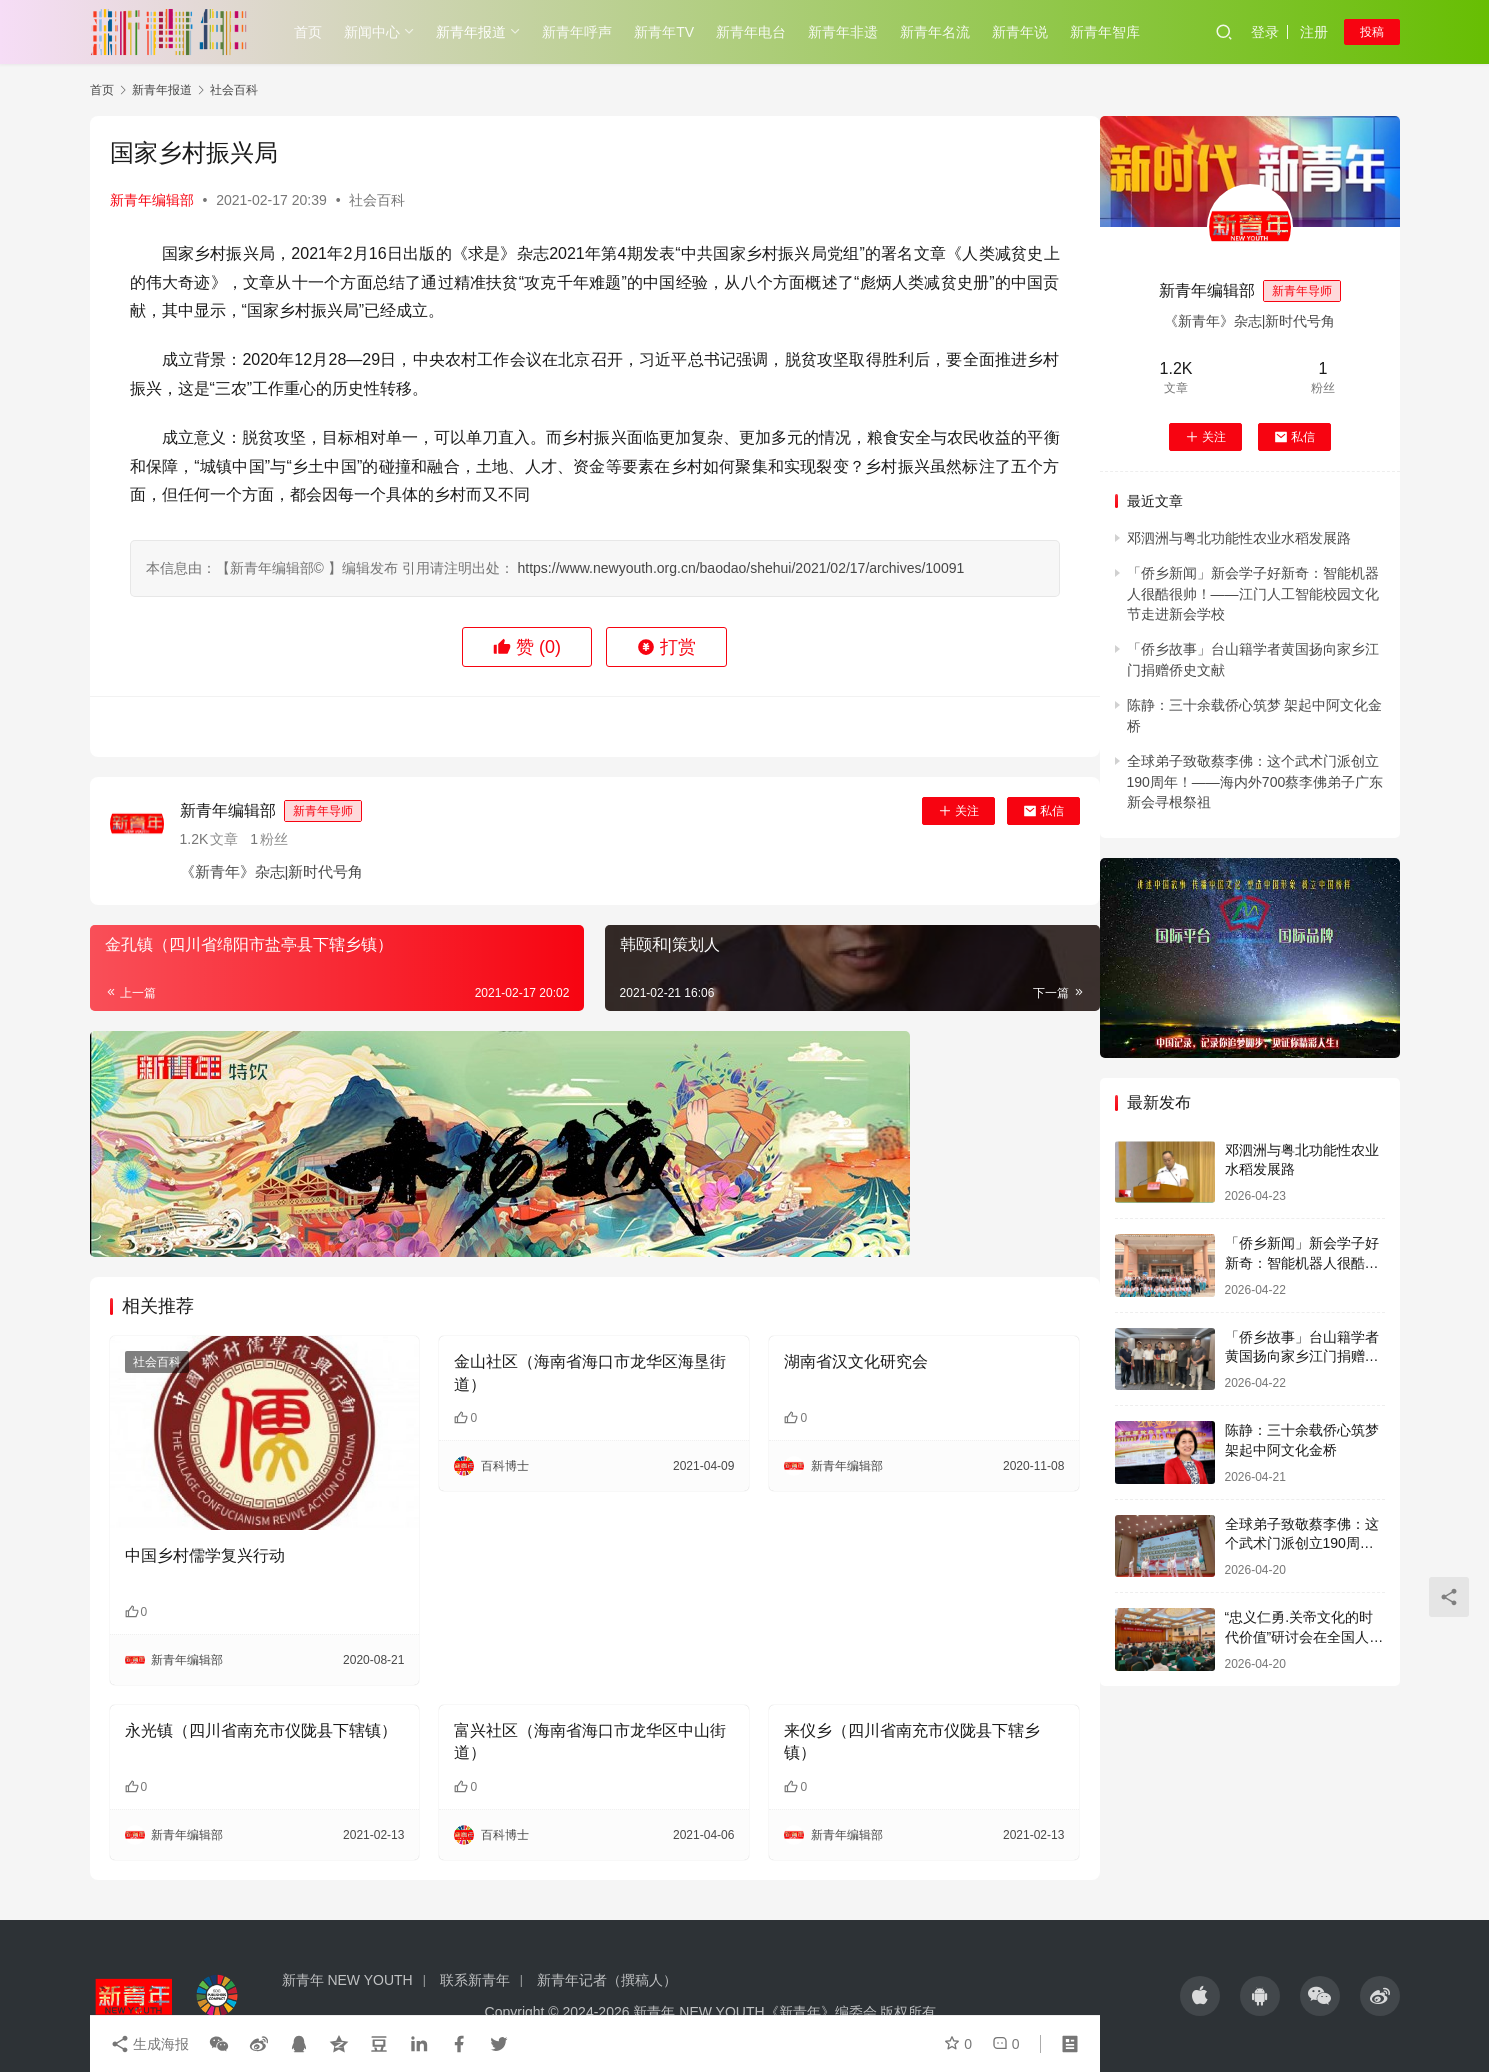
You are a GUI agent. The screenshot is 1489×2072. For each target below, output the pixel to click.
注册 (1314, 32)
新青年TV (664, 32)
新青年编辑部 (152, 200)
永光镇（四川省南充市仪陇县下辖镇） (261, 1730)
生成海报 (150, 2044)
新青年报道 (471, 32)
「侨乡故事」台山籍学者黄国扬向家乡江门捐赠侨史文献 (1302, 1356)
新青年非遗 (843, 32)
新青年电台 (751, 32)
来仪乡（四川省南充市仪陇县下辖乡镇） (912, 1741)
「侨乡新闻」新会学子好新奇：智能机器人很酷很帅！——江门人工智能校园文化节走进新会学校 (1253, 593)
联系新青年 (475, 1980)
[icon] (1200, 1996)
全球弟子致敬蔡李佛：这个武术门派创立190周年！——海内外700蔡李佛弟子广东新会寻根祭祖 (1255, 781)
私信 (1043, 811)
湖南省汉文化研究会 (856, 1361)
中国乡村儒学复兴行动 (205, 1555)
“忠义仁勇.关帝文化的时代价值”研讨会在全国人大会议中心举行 (1304, 1636)
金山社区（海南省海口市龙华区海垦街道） (590, 1372)
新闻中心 (372, 32)
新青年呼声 (577, 32)
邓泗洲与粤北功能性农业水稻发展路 (1239, 538)
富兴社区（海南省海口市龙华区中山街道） (590, 1741)
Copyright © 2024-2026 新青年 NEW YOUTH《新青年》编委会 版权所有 (711, 2012)
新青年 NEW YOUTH (347, 1980)
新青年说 (1020, 32)
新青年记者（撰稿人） (607, 1980)
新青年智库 (1105, 32)
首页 (308, 32)
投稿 (1372, 32)
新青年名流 (935, 32)
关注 (958, 811)
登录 (1265, 32)
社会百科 (377, 200)
